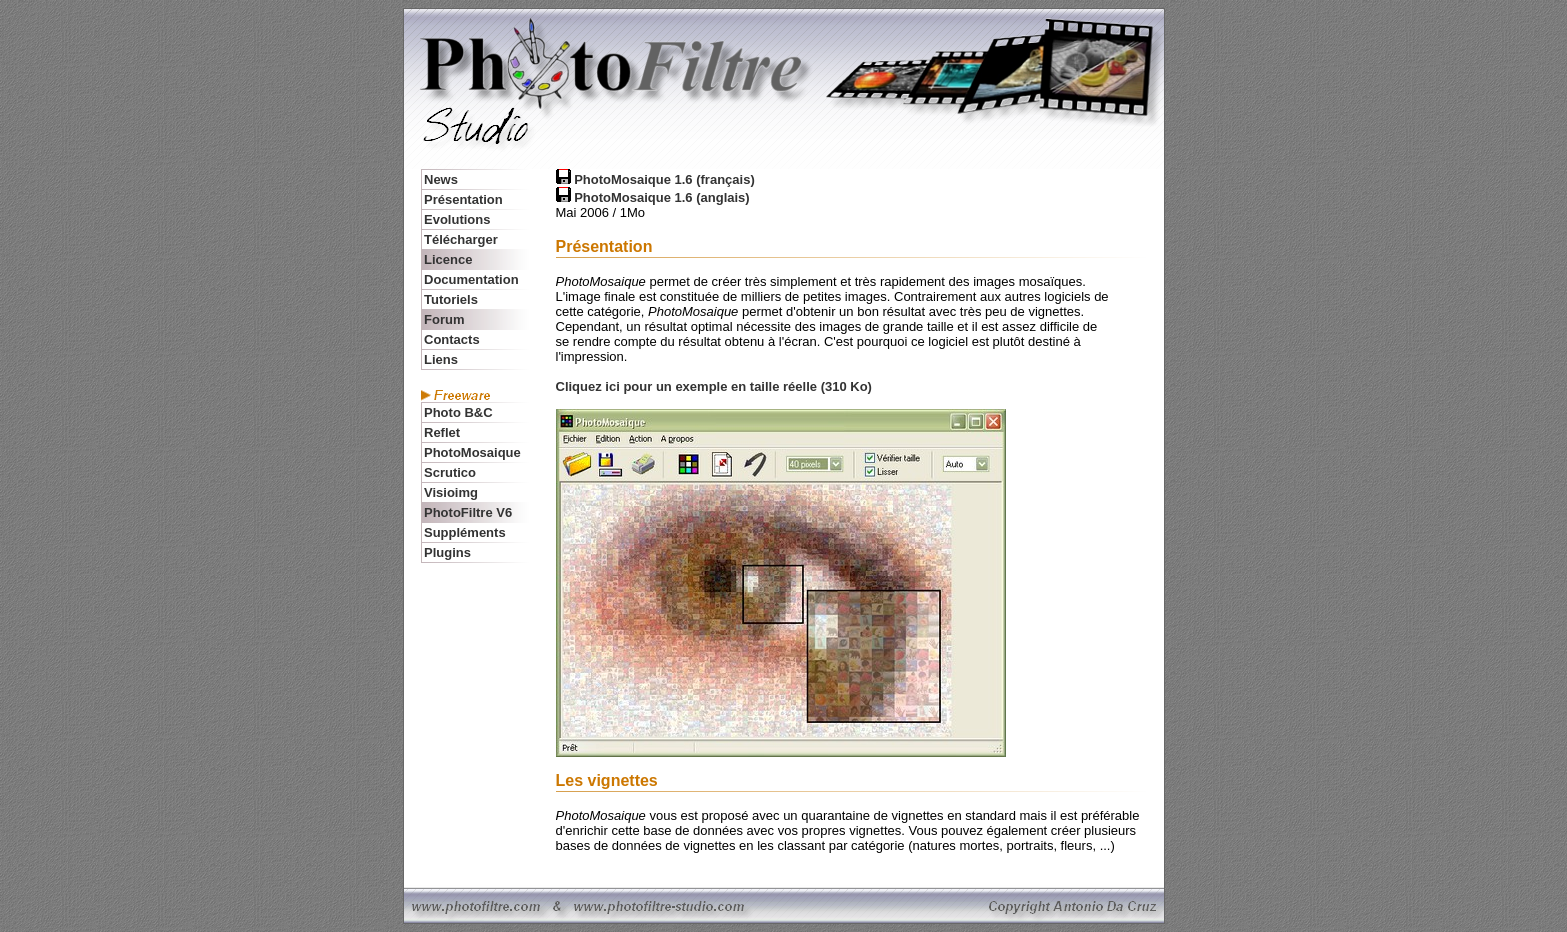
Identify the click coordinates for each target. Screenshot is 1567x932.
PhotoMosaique (472, 452)
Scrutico (450, 472)
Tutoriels (451, 299)
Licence (448, 259)
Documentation (471, 279)
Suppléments (465, 532)
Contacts (452, 339)
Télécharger (462, 239)
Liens (441, 359)
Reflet (442, 432)
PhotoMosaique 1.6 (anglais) (662, 197)
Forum (444, 319)
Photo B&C (458, 412)
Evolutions (457, 219)
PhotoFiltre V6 (468, 512)
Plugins (447, 552)
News (441, 179)
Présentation (463, 199)
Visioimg (451, 492)
